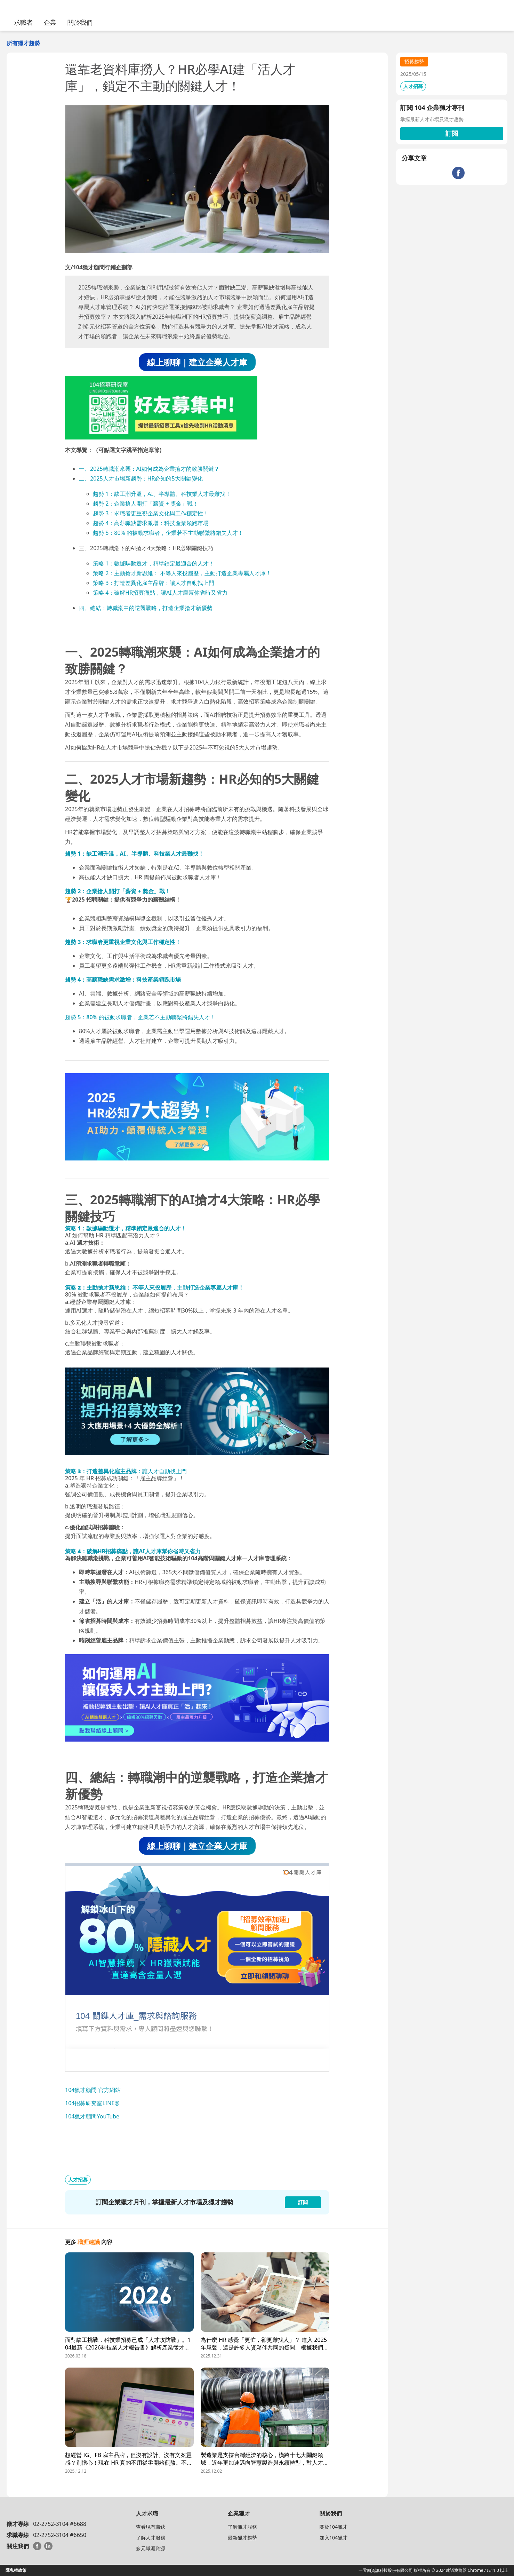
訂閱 (451, 133)
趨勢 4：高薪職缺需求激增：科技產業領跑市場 (151, 523)
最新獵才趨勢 (242, 2537)
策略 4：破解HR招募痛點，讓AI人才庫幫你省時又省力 (160, 592)
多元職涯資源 (150, 2548)
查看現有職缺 (150, 2526)
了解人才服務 (150, 2537)
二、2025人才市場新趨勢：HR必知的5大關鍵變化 (141, 478)
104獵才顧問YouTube (92, 2116)
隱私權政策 (16, 2570)
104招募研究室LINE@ (92, 2103)
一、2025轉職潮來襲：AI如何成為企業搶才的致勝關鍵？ (149, 469)
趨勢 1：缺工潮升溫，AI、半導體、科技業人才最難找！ (162, 494)
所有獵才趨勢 (23, 43)
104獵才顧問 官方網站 (93, 2090)
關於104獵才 (333, 2526)
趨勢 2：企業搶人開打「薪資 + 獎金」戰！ (145, 503)
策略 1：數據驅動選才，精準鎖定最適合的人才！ (153, 563)
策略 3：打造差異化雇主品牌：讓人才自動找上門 (153, 583)
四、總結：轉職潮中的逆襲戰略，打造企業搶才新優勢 (145, 608)
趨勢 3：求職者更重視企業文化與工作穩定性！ (151, 513)
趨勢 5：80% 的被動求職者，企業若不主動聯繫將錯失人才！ (168, 533)
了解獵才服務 (242, 2526)
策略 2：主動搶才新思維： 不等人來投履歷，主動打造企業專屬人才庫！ (182, 573)
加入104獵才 (333, 2537)
